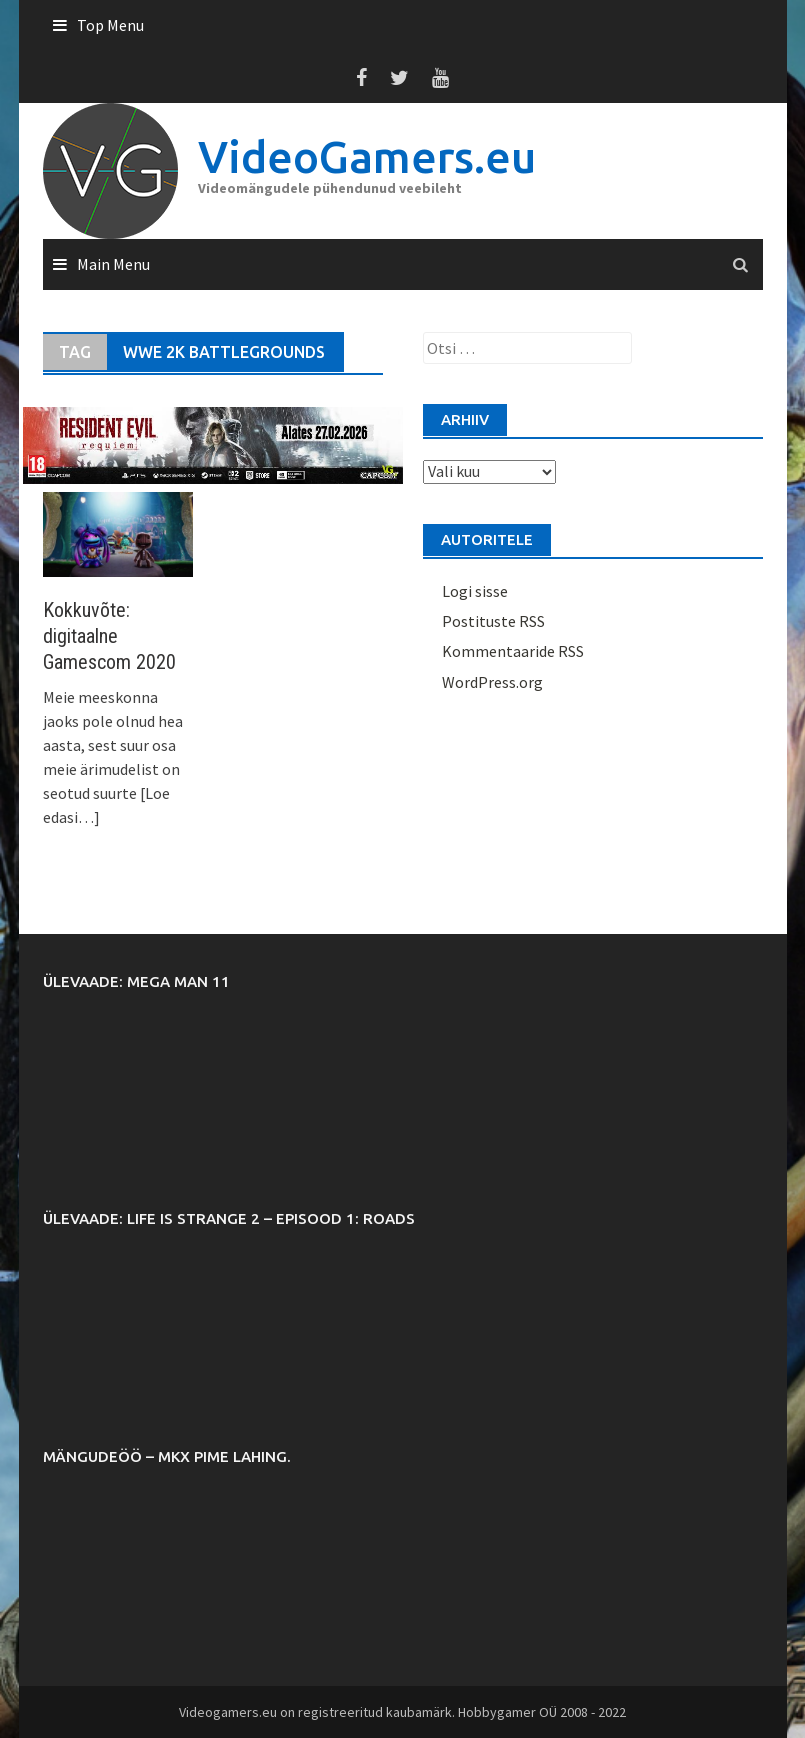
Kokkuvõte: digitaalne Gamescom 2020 (109, 636)
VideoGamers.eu (367, 156)
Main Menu (113, 264)
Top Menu (110, 25)
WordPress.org (492, 682)
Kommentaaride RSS (513, 651)
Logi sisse (475, 591)
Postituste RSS (493, 621)
